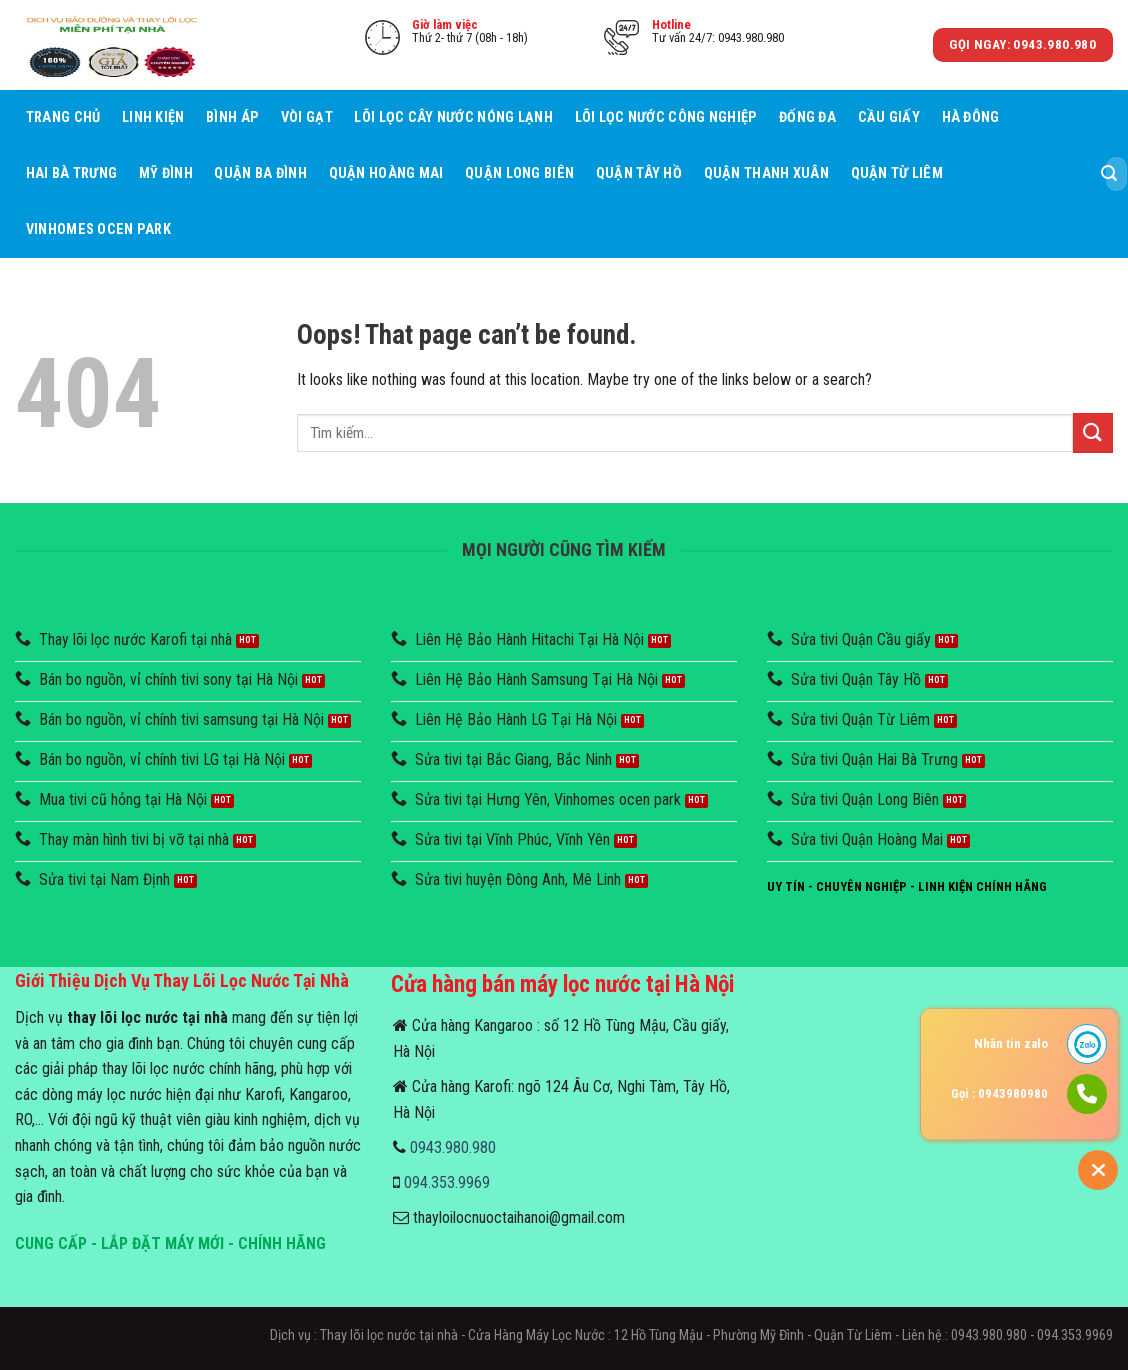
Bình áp (232, 117)
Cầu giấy (889, 117)
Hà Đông (971, 117)
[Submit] (1109, 174)
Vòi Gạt (307, 117)
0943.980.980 (453, 1147)
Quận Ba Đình (260, 173)
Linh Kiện (153, 117)
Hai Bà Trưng (71, 173)
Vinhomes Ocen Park (98, 229)
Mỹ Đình (166, 173)
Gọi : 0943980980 (999, 1093)
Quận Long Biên (519, 173)
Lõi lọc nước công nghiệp (666, 117)
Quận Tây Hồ (639, 173)
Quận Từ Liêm (897, 173)
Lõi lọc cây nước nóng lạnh (453, 117)
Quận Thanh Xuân (766, 173)
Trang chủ (63, 117)
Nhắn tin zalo (1011, 1043)
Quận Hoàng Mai (386, 173)
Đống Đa (807, 117)
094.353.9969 (447, 1182)
